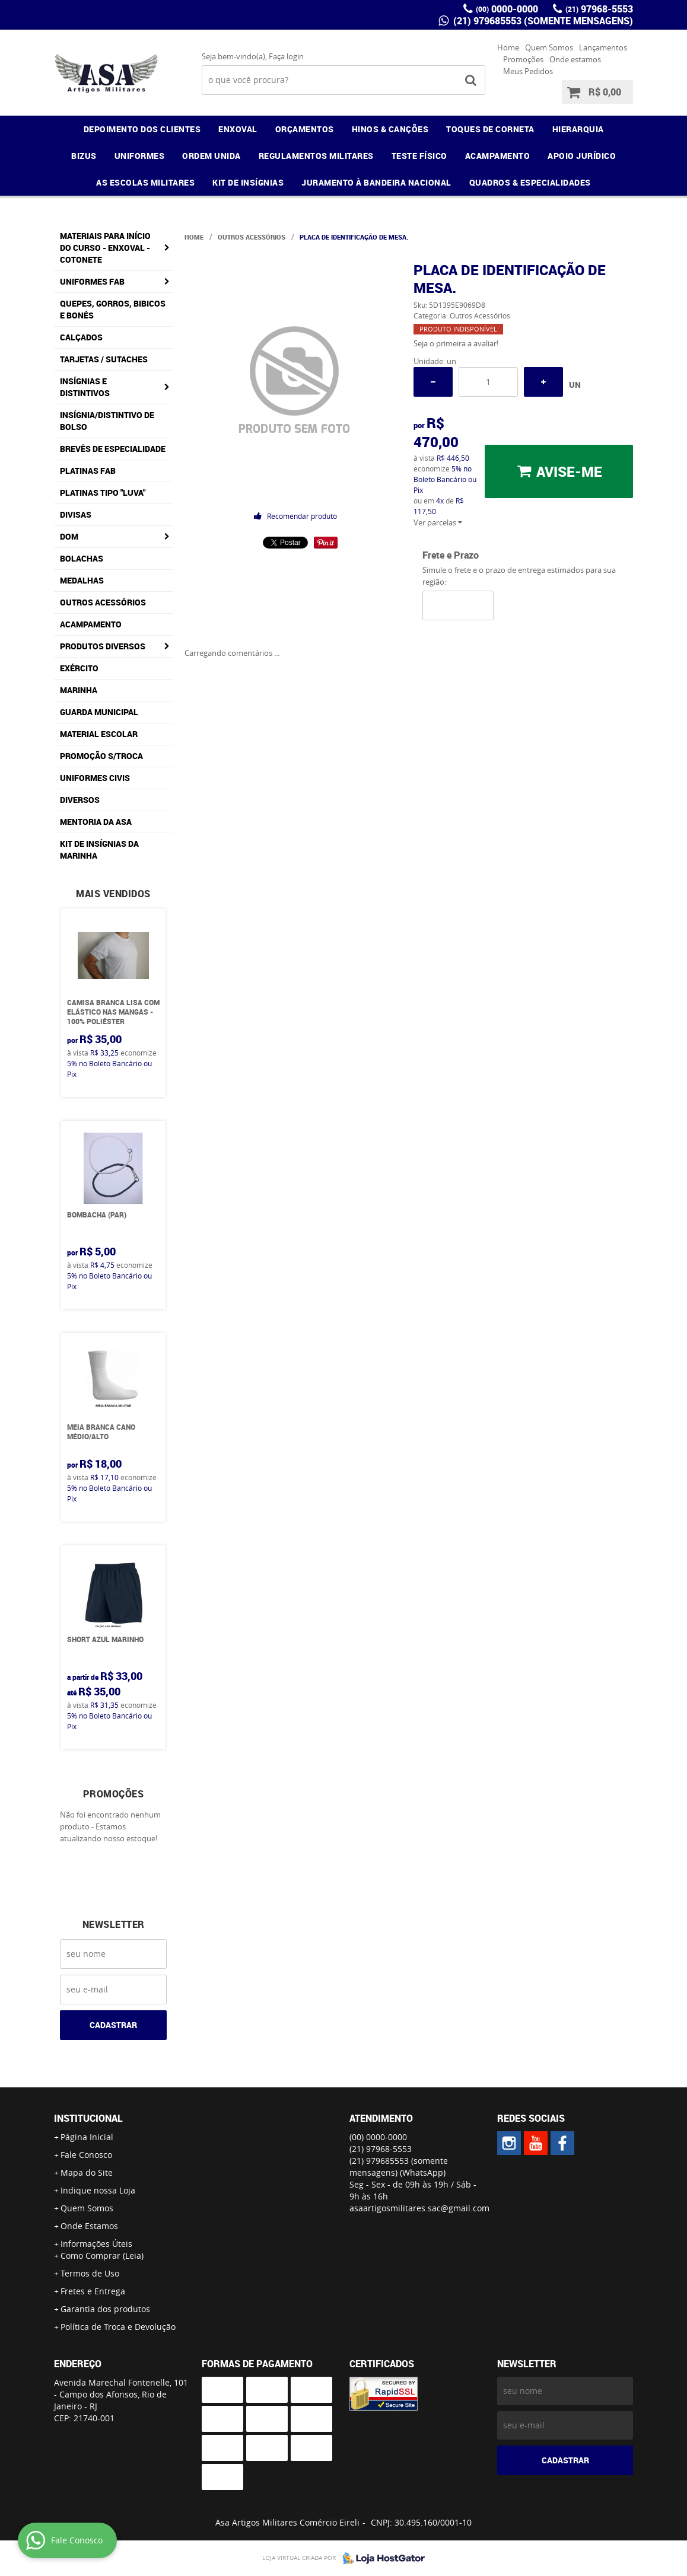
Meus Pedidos (528, 71)
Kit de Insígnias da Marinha (99, 849)
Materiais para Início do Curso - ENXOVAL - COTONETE (105, 247)
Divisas (75, 514)
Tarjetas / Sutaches (104, 359)
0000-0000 (507, 8)
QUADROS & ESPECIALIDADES (530, 182)
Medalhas (82, 580)
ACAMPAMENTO (497, 155)
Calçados (81, 337)
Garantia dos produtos (105, 2308)
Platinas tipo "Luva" (102, 492)
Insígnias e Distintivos (85, 386)
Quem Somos (549, 47)
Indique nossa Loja (98, 2190)
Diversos (80, 799)
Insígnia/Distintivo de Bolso (107, 420)
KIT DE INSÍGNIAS (248, 182)
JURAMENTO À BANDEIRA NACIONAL (376, 182)
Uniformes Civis (95, 777)
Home (508, 47)
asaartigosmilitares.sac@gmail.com (419, 2208)
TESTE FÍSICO (419, 155)
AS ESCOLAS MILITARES (145, 182)
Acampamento (91, 624)
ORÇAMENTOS (304, 129)
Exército (79, 668)
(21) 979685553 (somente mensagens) (542, 20)
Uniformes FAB (92, 281)
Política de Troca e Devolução (118, 2326)
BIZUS (84, 155)
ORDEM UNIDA (211, 155)
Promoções (523, 59)
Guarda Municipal (99, 712)
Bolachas (81, 558)
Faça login (286, 56)
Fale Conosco (86, 2154)
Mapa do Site (87, 2172)
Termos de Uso (90, 2273)
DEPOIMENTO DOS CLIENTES (142, 129)
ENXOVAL (237, 129)
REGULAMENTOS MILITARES (316, 155)
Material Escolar (99, 733)
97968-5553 (599, 8)
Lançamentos (603, 47)
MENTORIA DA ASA (96, 821)
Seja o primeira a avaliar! (456, 343)
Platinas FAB (88, 470)
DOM (69, 536)
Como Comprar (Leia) (102, 2255)
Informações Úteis (96, 2243)
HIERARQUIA (578, 129)
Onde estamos (575, 59)
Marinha (78, 690)
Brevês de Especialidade (113, 448)
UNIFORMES (139, 155)
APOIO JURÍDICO (582, 155)
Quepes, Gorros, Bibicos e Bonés (113, 309)
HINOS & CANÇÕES (390, 129)
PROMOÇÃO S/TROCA (101, 755)
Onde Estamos (89, 2225)
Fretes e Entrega (93, 2291)
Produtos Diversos (102, 646)
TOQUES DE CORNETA (490, 129)
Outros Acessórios (103, 602)
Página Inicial (87, 2137)
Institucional (88, 2118)
